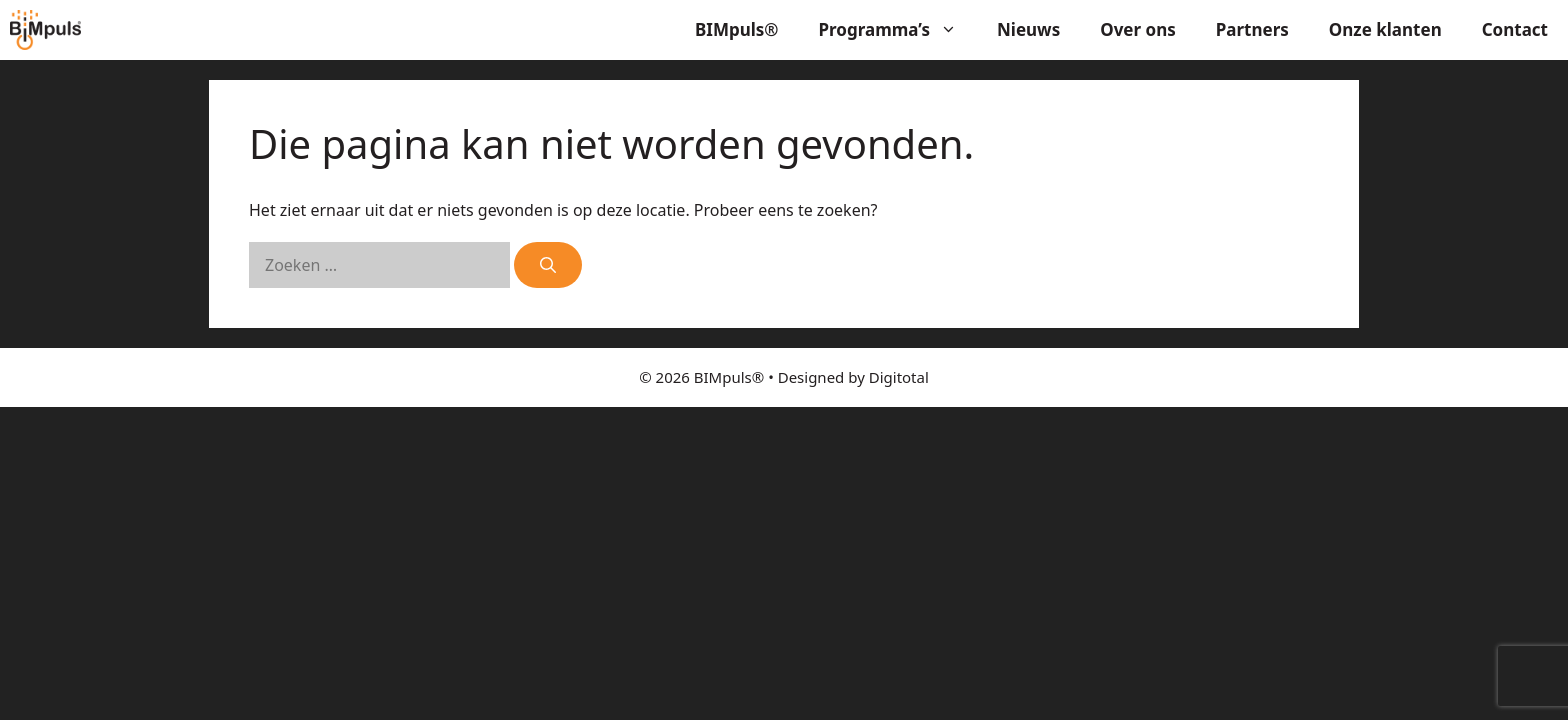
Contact (1515, 29)
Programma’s (898, 30)
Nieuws (1028, 29)
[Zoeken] (548, 265)
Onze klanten (1385, 29)
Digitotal (899, 377)
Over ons (1138, 29)
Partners (1252, 29)
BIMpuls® (737, 29)
